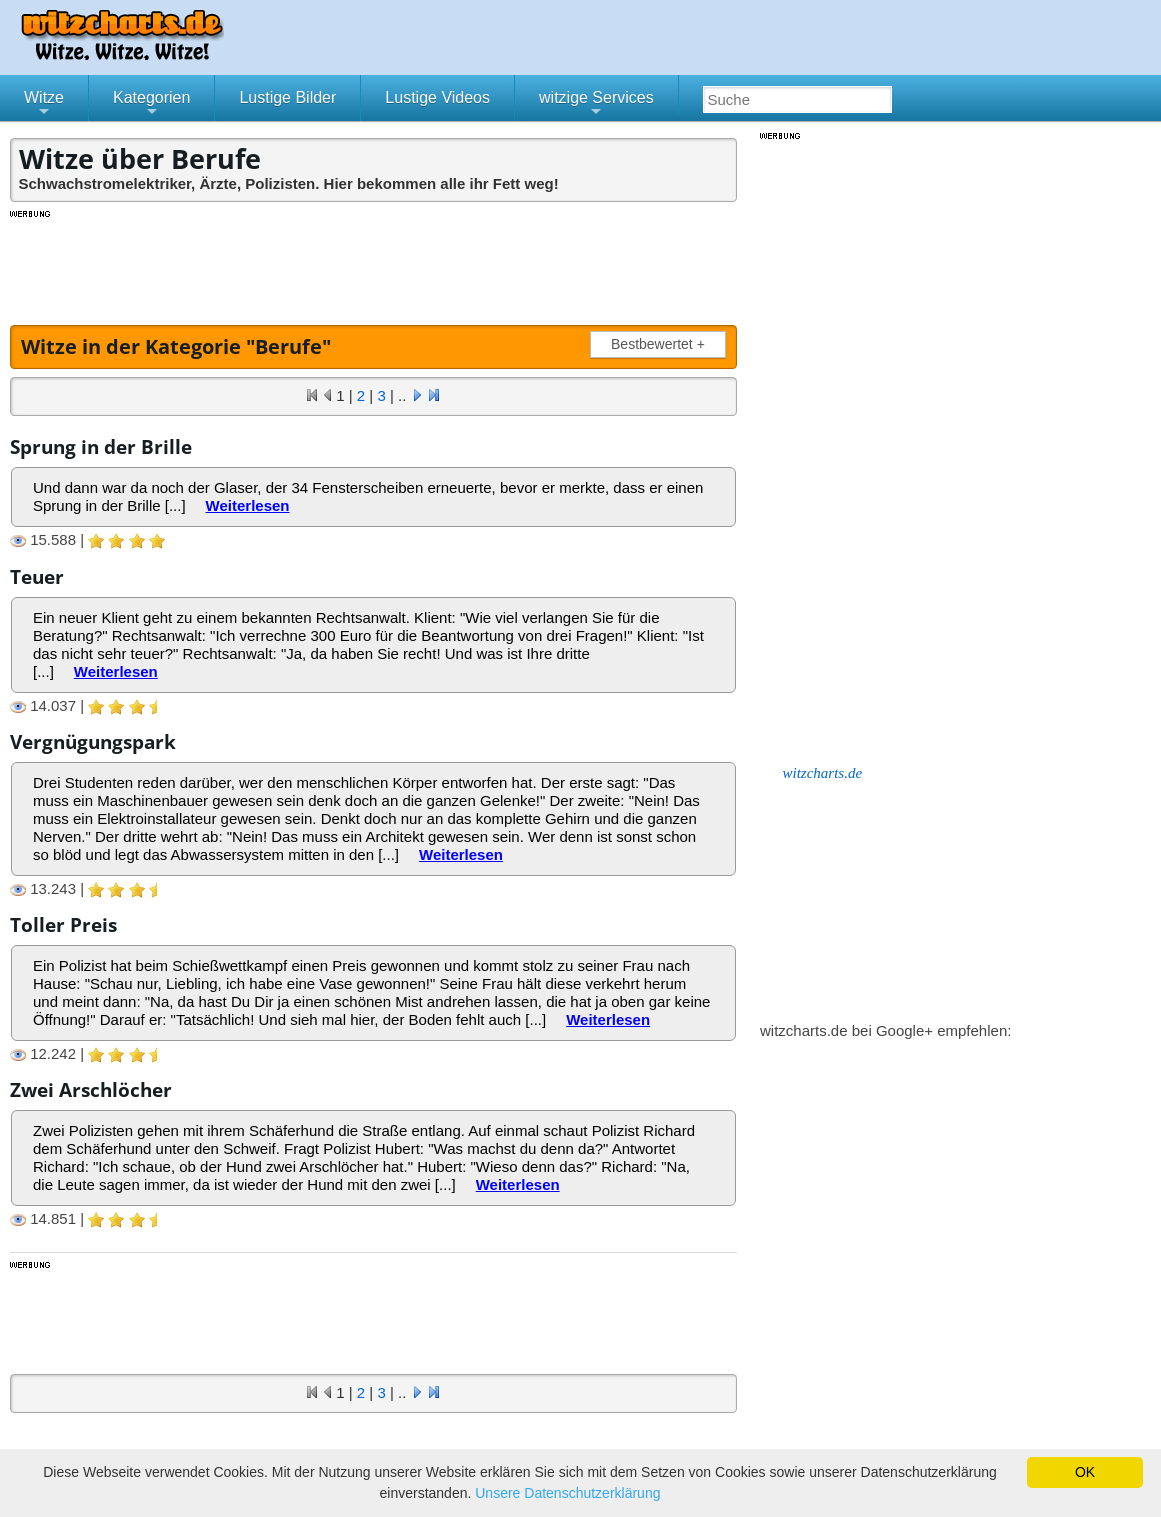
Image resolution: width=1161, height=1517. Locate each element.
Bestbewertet (662, 344)
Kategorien (151, 105)
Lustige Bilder (287, 97)
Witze (44, 105)
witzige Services (596, 105)
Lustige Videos (437, 97)
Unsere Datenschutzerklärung (567, 1493)
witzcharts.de (823, 773)
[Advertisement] (375, 265)
